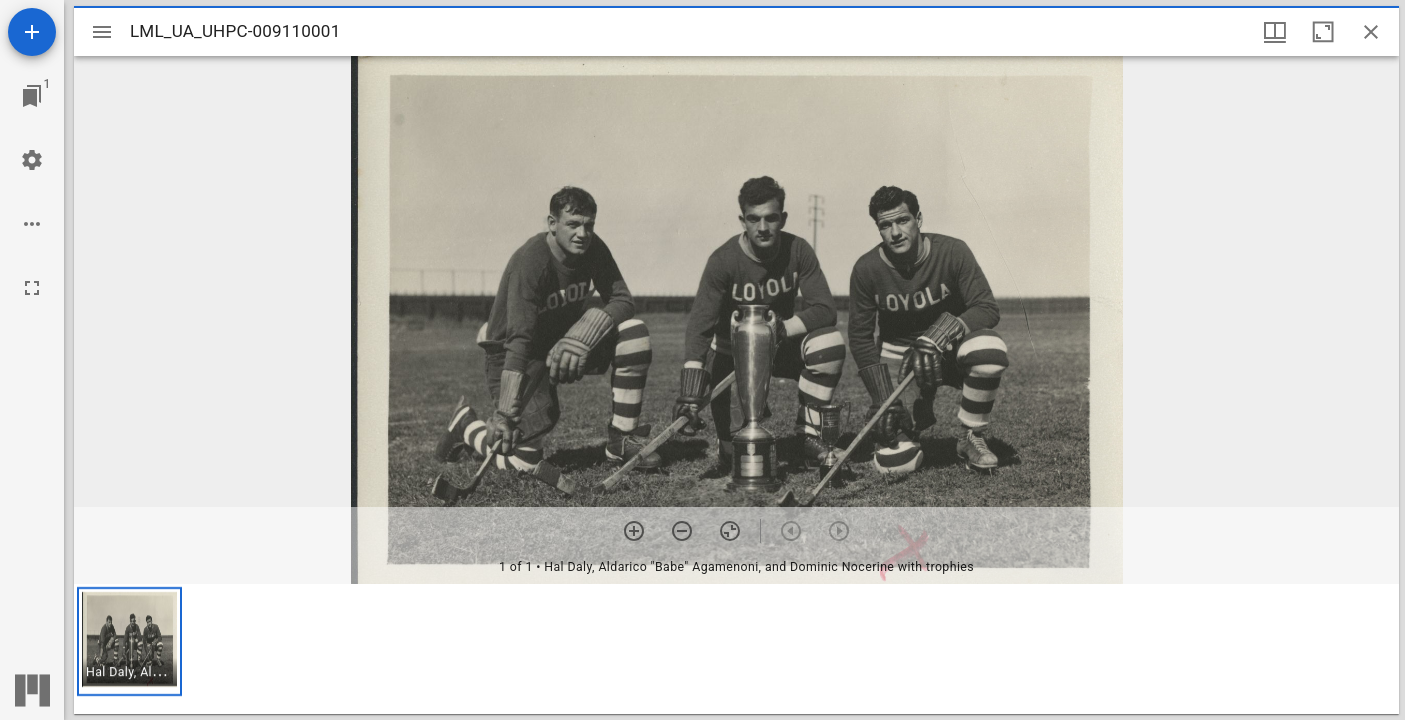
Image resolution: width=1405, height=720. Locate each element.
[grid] (736, 649)
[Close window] (1371, 32)
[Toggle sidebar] (102, 32)
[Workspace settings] (32, 160)
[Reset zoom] (730, 531)
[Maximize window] (1323, 32)
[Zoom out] (682, 531)
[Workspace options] (32, 224)
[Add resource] (32, 32)
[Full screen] (32, 288)
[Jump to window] (32, 96)
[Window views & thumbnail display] (1275, 32)
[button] (129, 641)
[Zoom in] (634, 531)
